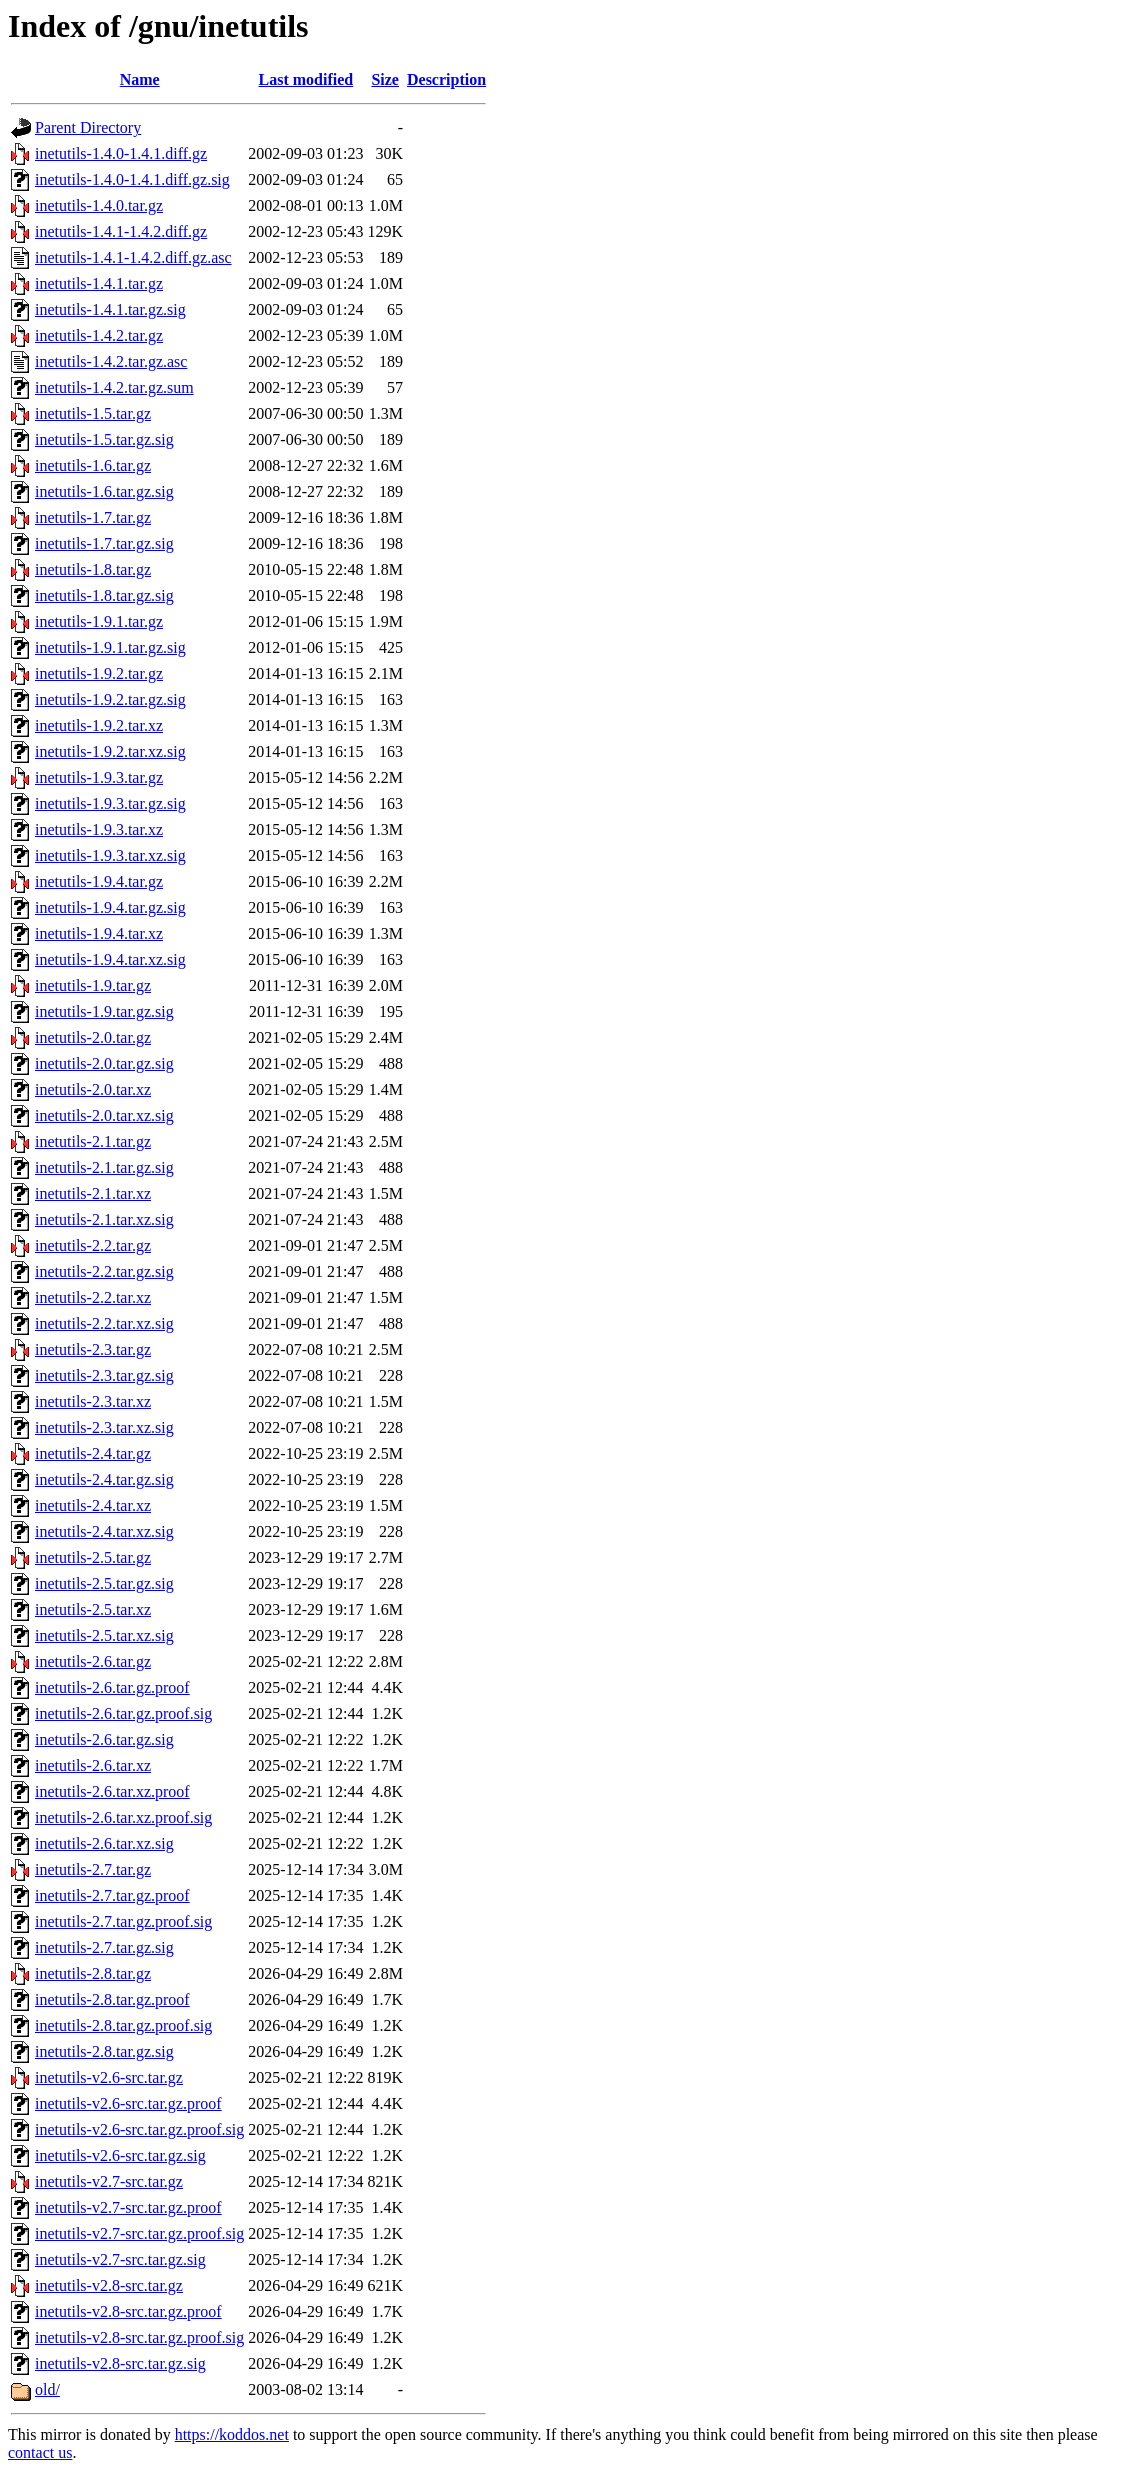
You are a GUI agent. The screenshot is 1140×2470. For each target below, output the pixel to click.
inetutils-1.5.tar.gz (93, 413)
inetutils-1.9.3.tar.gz (99, 777)
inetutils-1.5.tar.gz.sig (104, 439)
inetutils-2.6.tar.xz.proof (112, 1791)
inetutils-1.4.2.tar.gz (99, 335)
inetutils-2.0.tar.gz (93, 1037)
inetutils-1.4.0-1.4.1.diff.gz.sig (132, 179)
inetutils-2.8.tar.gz (93, 1973)
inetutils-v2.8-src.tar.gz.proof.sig (139, 2337)
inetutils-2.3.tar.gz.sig (104, 1375)
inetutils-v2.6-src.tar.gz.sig (120, 2155)
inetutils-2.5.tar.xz (93, 1609)
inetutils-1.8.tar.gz (93, 569)
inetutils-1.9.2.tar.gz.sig (110, 699)
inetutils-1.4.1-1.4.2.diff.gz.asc (133, 257)
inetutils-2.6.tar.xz (93, 1765)
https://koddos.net (232, 2434)
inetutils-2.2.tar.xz (93, 1297)
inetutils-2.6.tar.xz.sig (104, 1843)
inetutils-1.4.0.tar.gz (99, 205)
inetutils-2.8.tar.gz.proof (112, 1999)
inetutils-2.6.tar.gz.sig (104, 1739)
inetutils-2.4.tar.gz (93, 1453)
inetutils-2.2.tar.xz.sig (104, 1323)
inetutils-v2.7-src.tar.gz (109, 2181)
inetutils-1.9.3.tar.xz (99, 829)
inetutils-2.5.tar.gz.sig (104, 1583)
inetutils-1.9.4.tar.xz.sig (110, 959)
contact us (40, 2452)
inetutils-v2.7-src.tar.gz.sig (120, 2259)
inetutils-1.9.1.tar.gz (99, 621)
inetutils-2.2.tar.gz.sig (104, 1271)
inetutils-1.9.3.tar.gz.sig (110, 803)
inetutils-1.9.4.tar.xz (99, 933)
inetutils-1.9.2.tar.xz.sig (110, 751)
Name (140, 79)
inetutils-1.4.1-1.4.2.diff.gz (121, 231)
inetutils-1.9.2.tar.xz (99, 725)
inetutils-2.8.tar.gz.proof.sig (123, 2025)
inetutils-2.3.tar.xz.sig (104, 1427)
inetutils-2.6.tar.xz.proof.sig (123, 1817)
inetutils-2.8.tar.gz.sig (104, 2051)
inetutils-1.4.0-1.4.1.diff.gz (121, 153)
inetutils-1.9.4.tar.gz (99, 881)
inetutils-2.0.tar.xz (93, 1089)
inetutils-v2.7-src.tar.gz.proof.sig (139, 2233)
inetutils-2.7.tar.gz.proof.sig (123, 1921)
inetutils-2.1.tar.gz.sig (104, 1167)
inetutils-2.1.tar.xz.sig (104, 1219)
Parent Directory (88, 127)
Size (385, 79)
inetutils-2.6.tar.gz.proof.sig (123, 1713)
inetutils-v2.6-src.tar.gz (109, 2077)
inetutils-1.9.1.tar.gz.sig (110, 647)
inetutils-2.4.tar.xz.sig (104, 1531)
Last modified (306, 79)
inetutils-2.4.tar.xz (93, 1505)
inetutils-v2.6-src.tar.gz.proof (128, 2103)
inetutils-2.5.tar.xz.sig (104, 1635)
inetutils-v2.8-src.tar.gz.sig (120, 2363)
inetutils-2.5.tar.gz (93, 1557)
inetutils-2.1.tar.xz (93, 1193)
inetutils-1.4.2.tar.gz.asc (111, 361)
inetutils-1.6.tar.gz (93, 465)
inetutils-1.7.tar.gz (93, 517)
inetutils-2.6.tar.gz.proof (112, 1687)
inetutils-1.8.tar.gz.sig (104, 595)
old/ (47, 2389)
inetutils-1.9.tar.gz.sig (104, 1011)
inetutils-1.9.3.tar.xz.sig (110, 855)
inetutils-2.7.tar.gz (93, 1869)
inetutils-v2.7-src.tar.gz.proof (128, 2207)
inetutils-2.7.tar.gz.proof (112, 1895)
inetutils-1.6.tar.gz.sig (104, 491)
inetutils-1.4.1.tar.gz (99, 283)
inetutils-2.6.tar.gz (93, 1661)
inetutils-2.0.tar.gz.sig (104, 1063)
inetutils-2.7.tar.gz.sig (104, 1947)
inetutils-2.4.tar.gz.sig (104, 1479)
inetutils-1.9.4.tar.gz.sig (110, 907)
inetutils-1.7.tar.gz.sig (104, 543)
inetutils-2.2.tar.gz (93, 1245)
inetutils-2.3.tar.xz (93, 1401)
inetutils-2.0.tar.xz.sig (104, 1115)
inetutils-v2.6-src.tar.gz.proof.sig (139, 2129)
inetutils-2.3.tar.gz (93, 1349)
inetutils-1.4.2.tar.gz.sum (114, 387)
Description (446, 79)
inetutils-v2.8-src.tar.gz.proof (128, 2311)
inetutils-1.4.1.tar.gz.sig (110, 309)
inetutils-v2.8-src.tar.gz (109, 2285)
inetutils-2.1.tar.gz (93, 1141)
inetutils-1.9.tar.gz (93, 985)
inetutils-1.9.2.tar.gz (99, 673)
